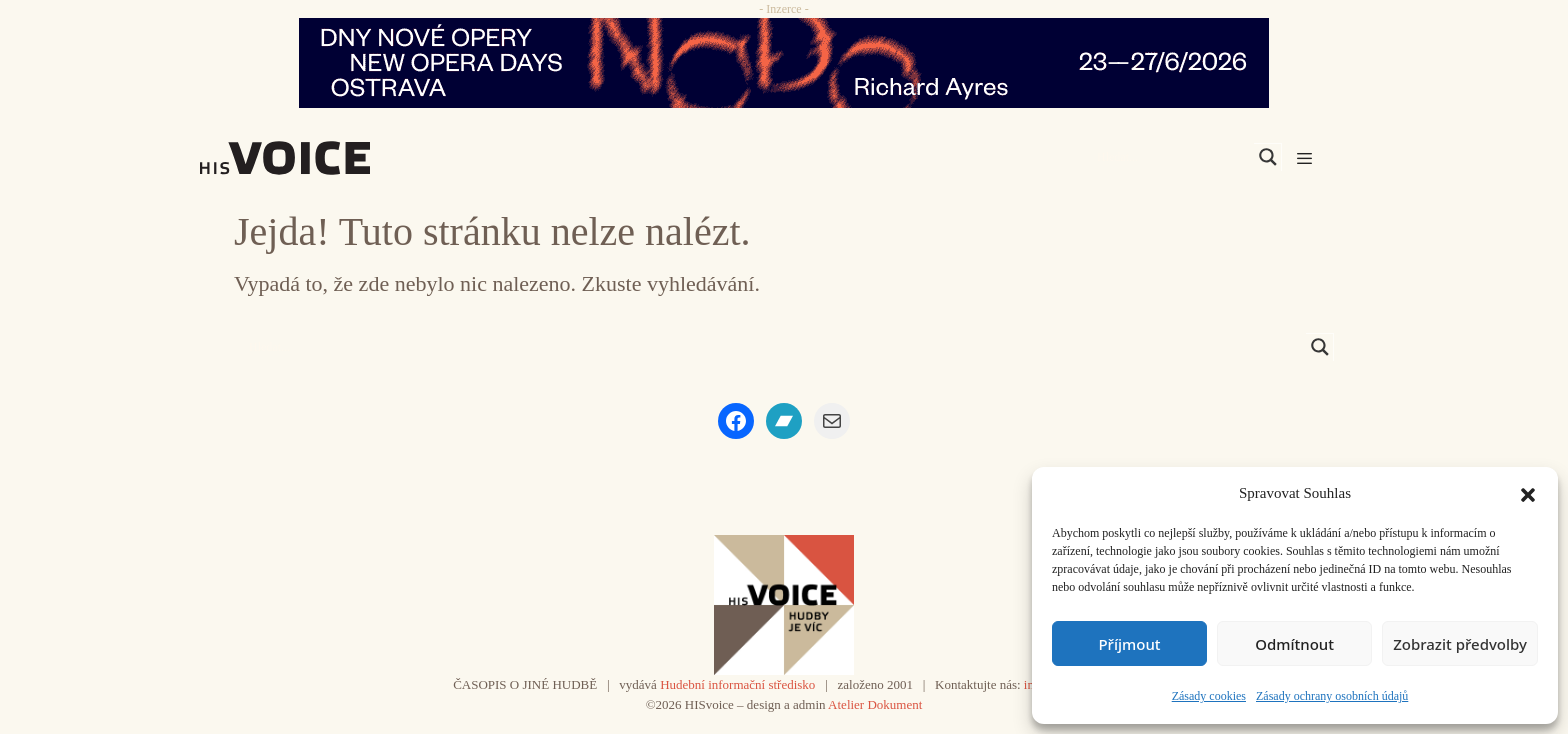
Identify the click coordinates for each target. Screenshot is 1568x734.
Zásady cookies (1209, 696)
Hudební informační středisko (737, 684)
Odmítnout (1294, 644)
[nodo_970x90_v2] (784, 63)
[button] (1528, 493)
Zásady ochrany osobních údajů (1332, 696)
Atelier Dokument (875, 704)
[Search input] (1173, 157)
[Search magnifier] (1268, 157)
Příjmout (1129, 644)
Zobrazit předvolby (1460, 644)
